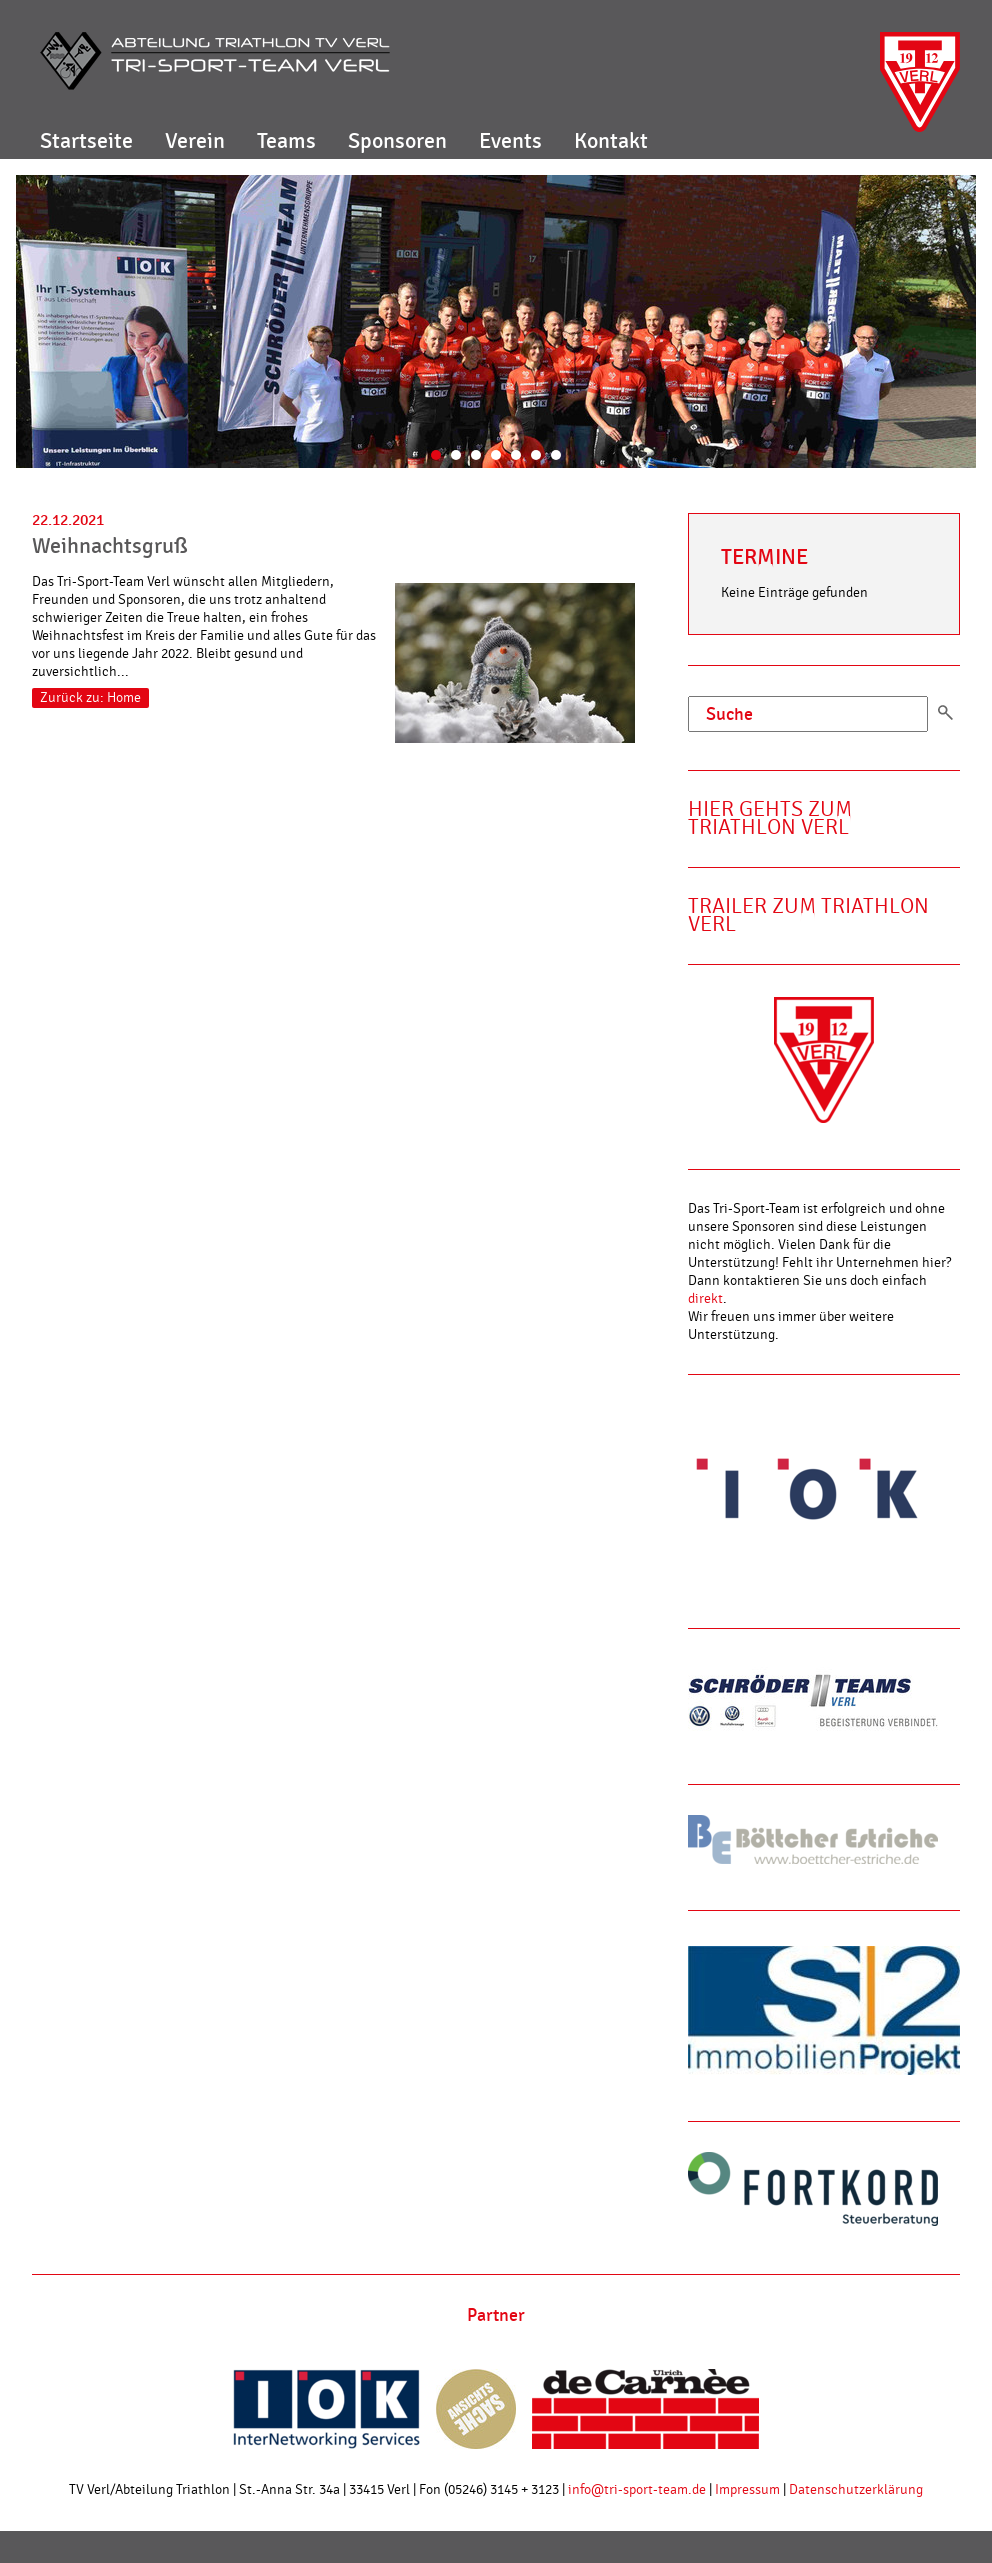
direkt (705, 1299)
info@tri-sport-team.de (637, 2490)
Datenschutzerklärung (856, 2490)
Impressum (747, 2490)
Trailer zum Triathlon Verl (808, 915)
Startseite (86, 141)
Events (510, 141)
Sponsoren (397, 141)
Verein (195, 141)
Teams (286, 141)
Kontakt (611, 141)
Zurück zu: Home (90, 698)
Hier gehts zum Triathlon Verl (770, 818)
